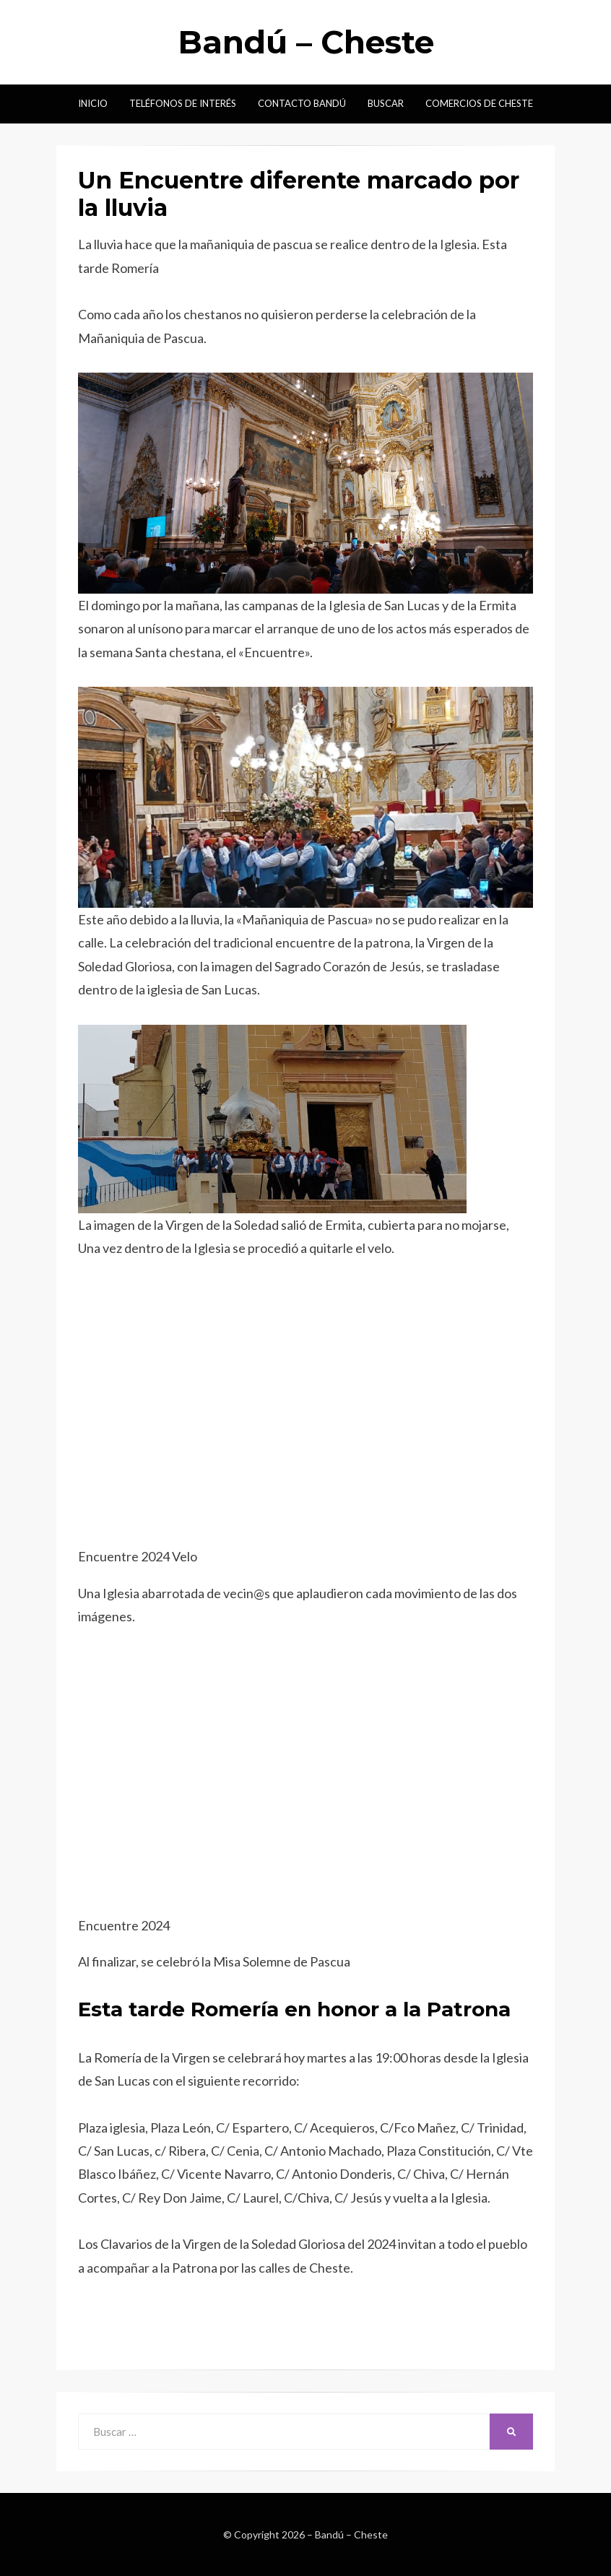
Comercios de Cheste (479, 103)
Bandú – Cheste (306, 41)
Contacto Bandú (302, 103)
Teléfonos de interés (182, 103)
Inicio (93, 103)
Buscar (386, 103)
